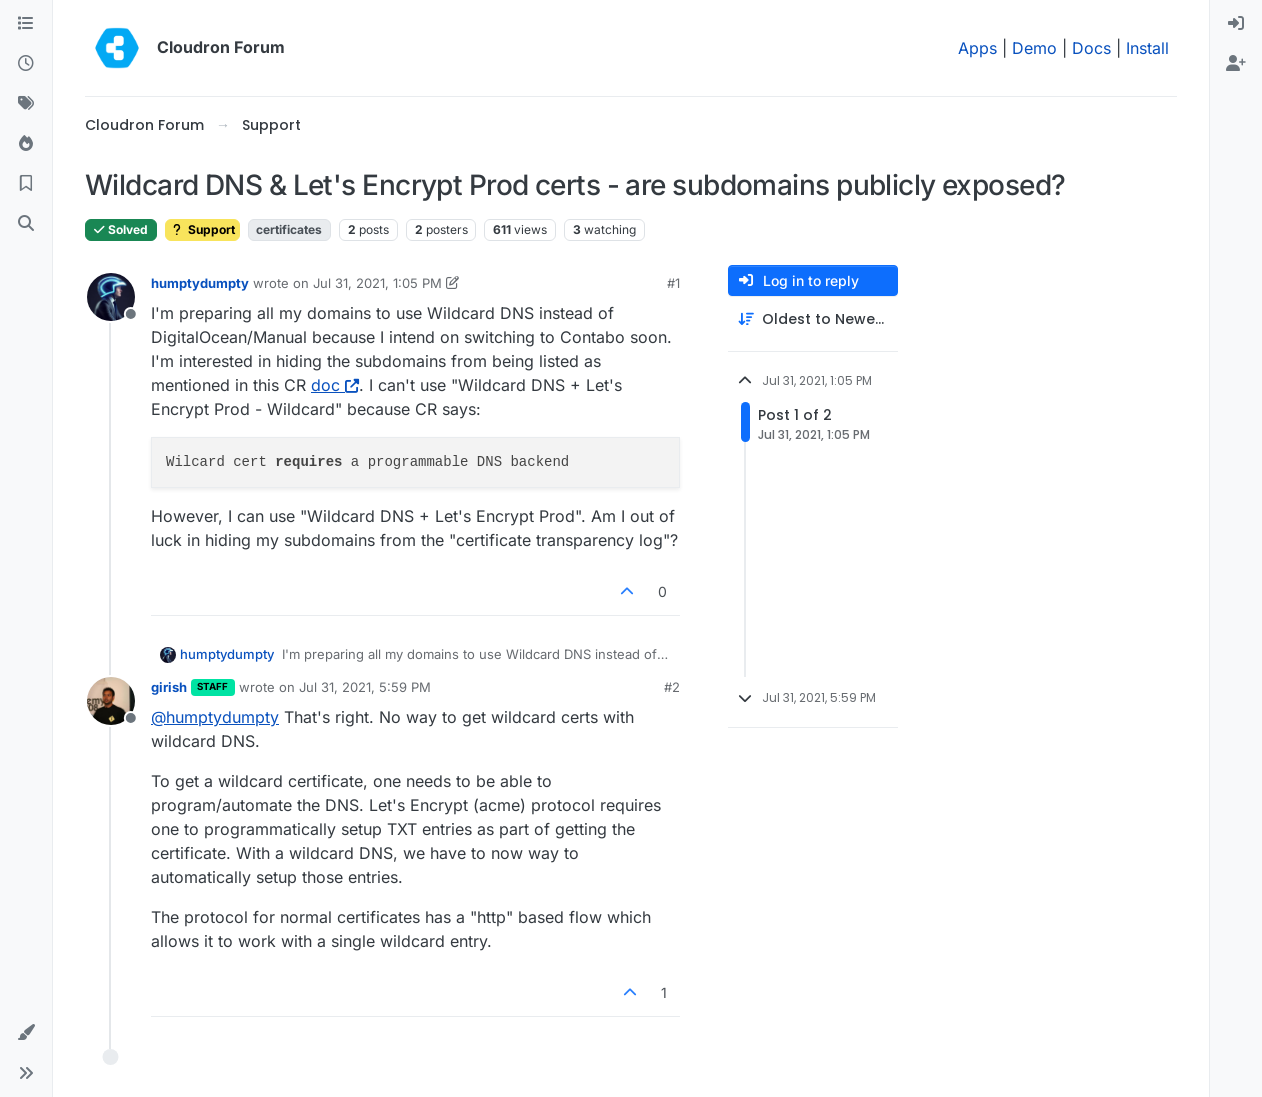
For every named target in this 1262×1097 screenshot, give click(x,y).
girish (169, 687)
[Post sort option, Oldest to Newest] (813, 319)
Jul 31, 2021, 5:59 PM (365, 687)
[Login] (1236, 24)
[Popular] (26, 144)
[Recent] (26, 64)
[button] (26, 1033)
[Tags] (26, 104)
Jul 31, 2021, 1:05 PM (377, 283)
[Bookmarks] (26, 184)
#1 (673, 283)
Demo (1034, 48)
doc (335, 385)
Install (1147, 48)
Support (202, 229)
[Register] (1236, 64)
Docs (1091, 48)
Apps (977, 48)
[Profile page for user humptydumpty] (111, 297)
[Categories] (26, 24)
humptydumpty (200, 283)
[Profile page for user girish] (111, 701)
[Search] (26, 224)
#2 (672, 687)
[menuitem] (1236, 24)
